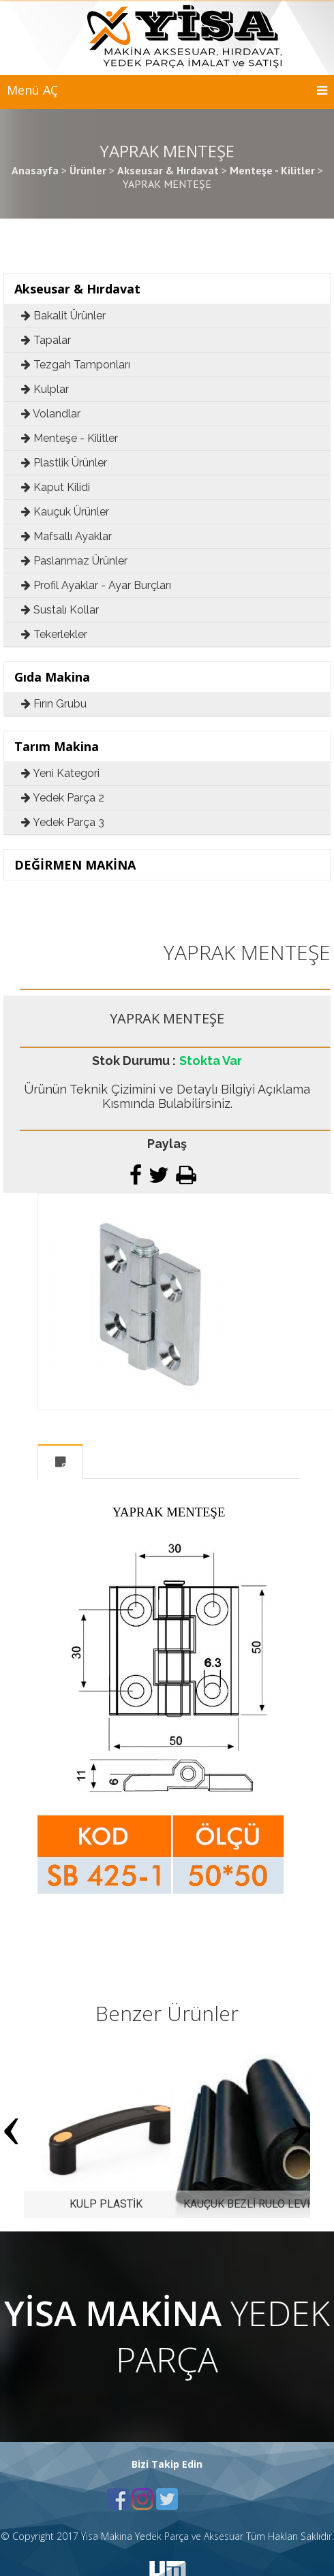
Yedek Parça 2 (62, 797)
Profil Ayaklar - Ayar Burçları (96, 585)
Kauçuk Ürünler (65, 511)
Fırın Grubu (54, 703)
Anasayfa (35, 170)
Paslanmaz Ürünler (74, 560)
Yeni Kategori (60, 773)
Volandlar (50, 413)
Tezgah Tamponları (75, 364)
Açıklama (60, 1461)
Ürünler (88, 170)
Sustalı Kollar (60, 609)
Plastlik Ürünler (64, 462)
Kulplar (45, 389)
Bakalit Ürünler (63, 315)
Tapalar (46, 340)
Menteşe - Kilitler (69, 438)
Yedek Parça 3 (62, 822)
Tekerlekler (54, 634)
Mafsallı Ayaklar (66, 536)
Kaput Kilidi (55, 487)
